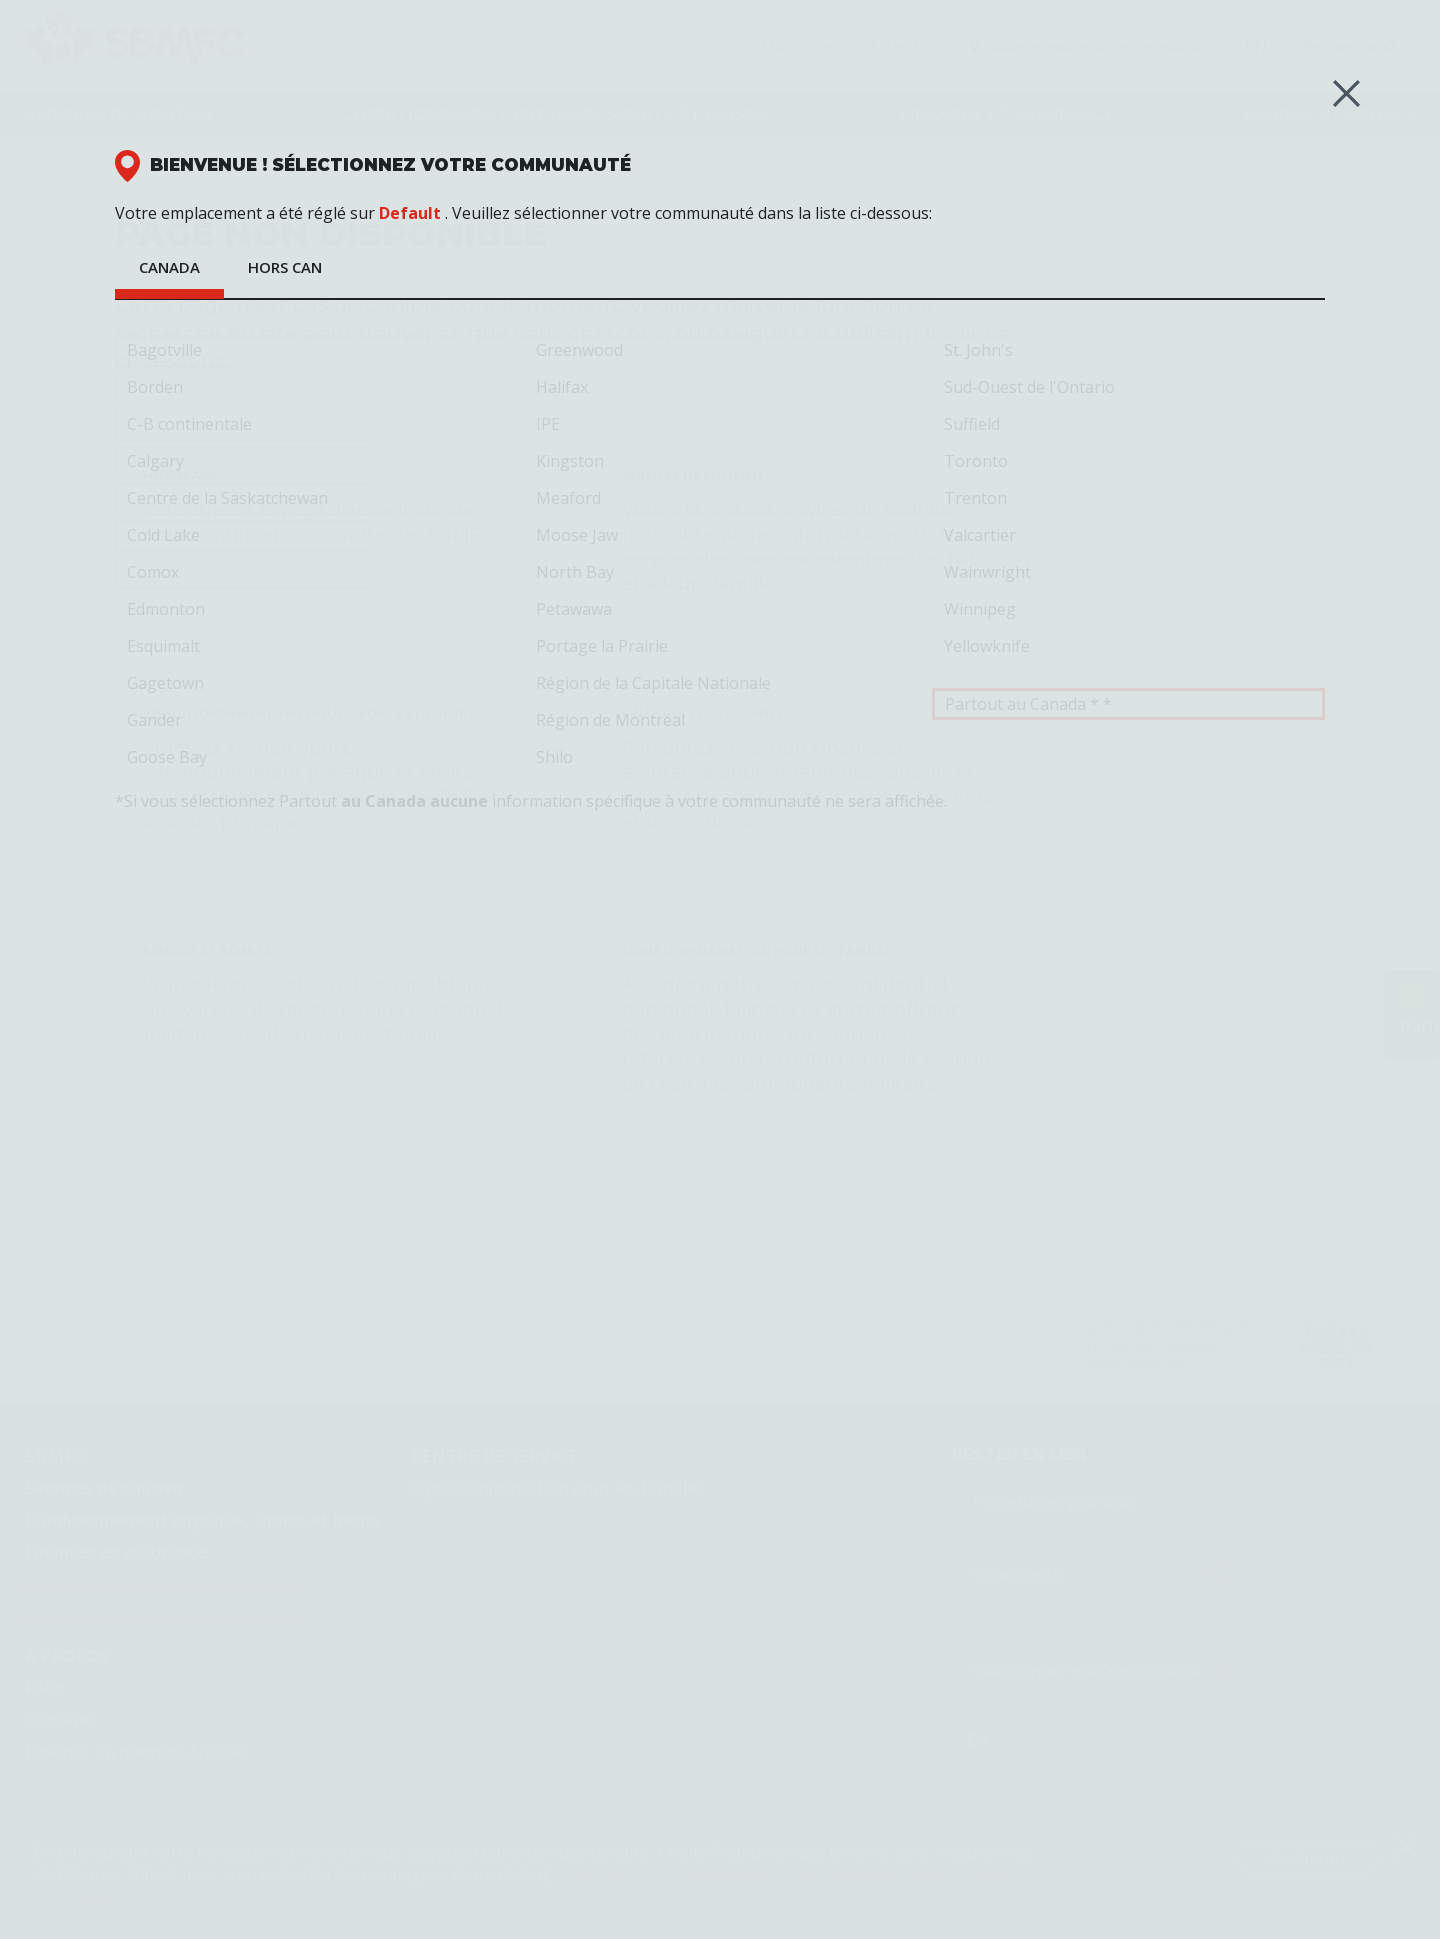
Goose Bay (311, 758)
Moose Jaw (720, 536)
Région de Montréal (720, 721)
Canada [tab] (169, 267)
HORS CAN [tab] (285, 267)
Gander (311, 721)
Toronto (1128, 462)
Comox (311, 573)
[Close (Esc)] (1346, 93)
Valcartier (1128, 536)
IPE (720, 425)
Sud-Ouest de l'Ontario (1128, 388)
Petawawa (720, 610)
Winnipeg (1128, 610)
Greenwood (720, 351)
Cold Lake (311, 536)
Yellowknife (1128, 647)
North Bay (720, 573)
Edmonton (311, 610)
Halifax (720, 388)
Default (410, 213)
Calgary (311, 462)
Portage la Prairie (720, 647)
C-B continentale (311, 425)
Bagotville (311, 351)
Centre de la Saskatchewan (311, 499)
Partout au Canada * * (1128, 704)
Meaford (720, 499)
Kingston (720, 462)
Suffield (1128, 425)
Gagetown (311, 684)
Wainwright (1128, 573)
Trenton (1128, 499)
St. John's (1128, 351)
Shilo (720, 758)
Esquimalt (311, 647)
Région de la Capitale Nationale (720, 684)
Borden (311, 388)
